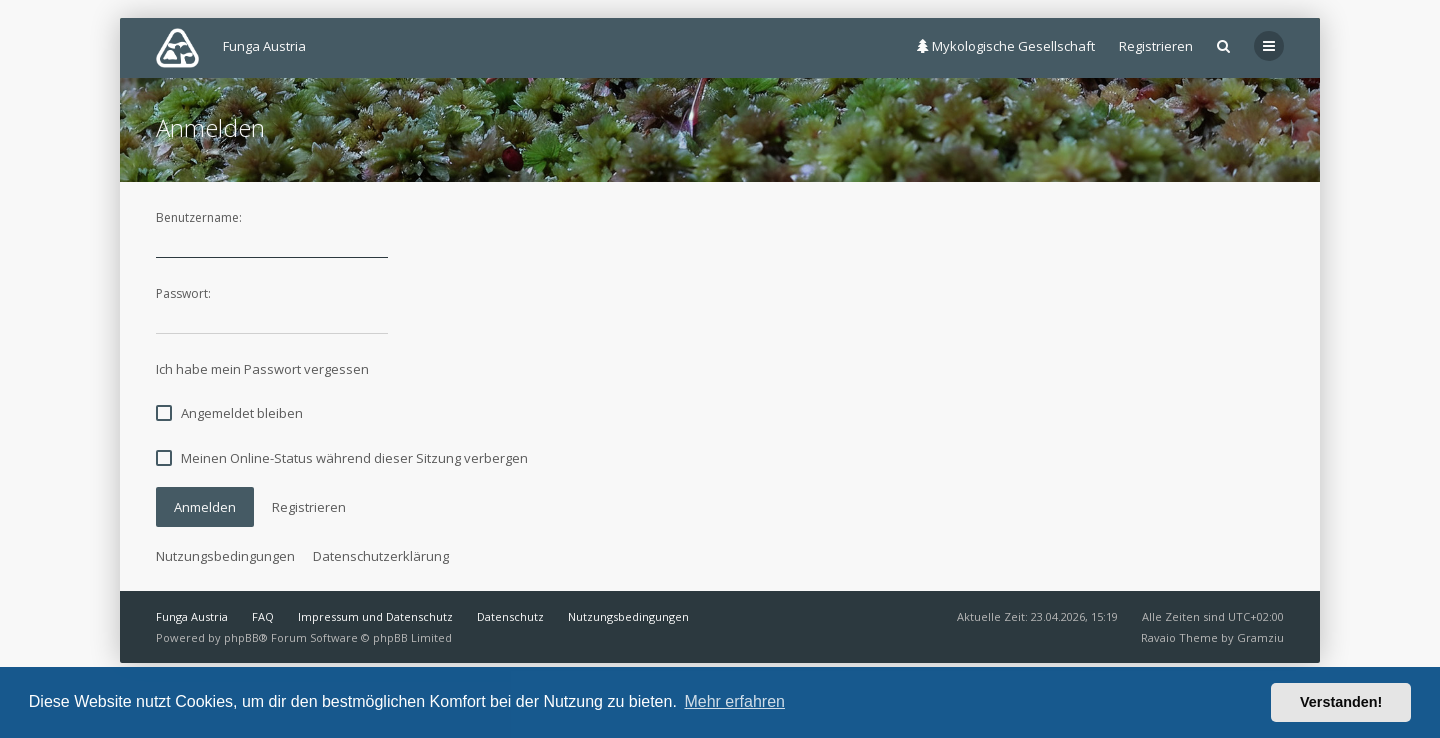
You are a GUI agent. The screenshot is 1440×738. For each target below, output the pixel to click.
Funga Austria (192, 616)
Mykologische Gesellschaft (1006, 46)
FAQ (263, 616)
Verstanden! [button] (1341, 702)
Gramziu (1260, 637)
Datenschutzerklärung (381, 556)
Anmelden (205, 507)
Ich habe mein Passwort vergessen (262, 369)
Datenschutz (510, 616)
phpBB (241, 637)
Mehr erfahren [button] (734, 701)
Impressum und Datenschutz (375, 616)
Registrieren (1156, 46)
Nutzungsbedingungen (225, 556)
